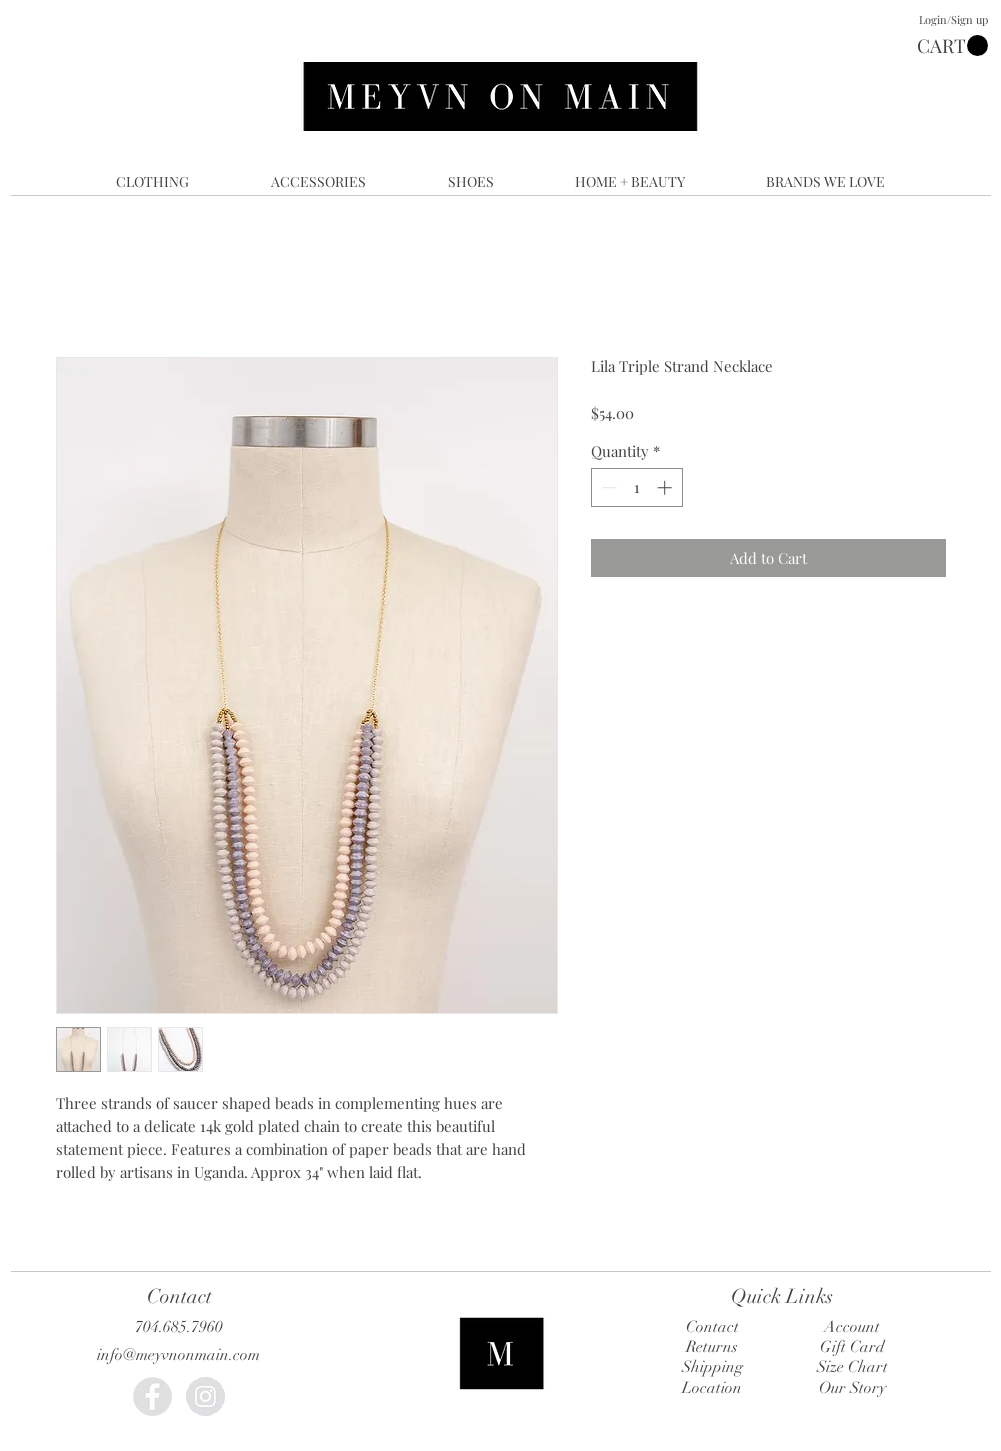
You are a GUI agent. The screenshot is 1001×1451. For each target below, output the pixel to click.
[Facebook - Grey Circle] (152, 1396)
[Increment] (666, 487)
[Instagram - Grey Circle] (205, 1396)
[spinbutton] (636, 487)
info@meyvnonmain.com (178, 1355)
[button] (952, 46)
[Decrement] (607, 487)
